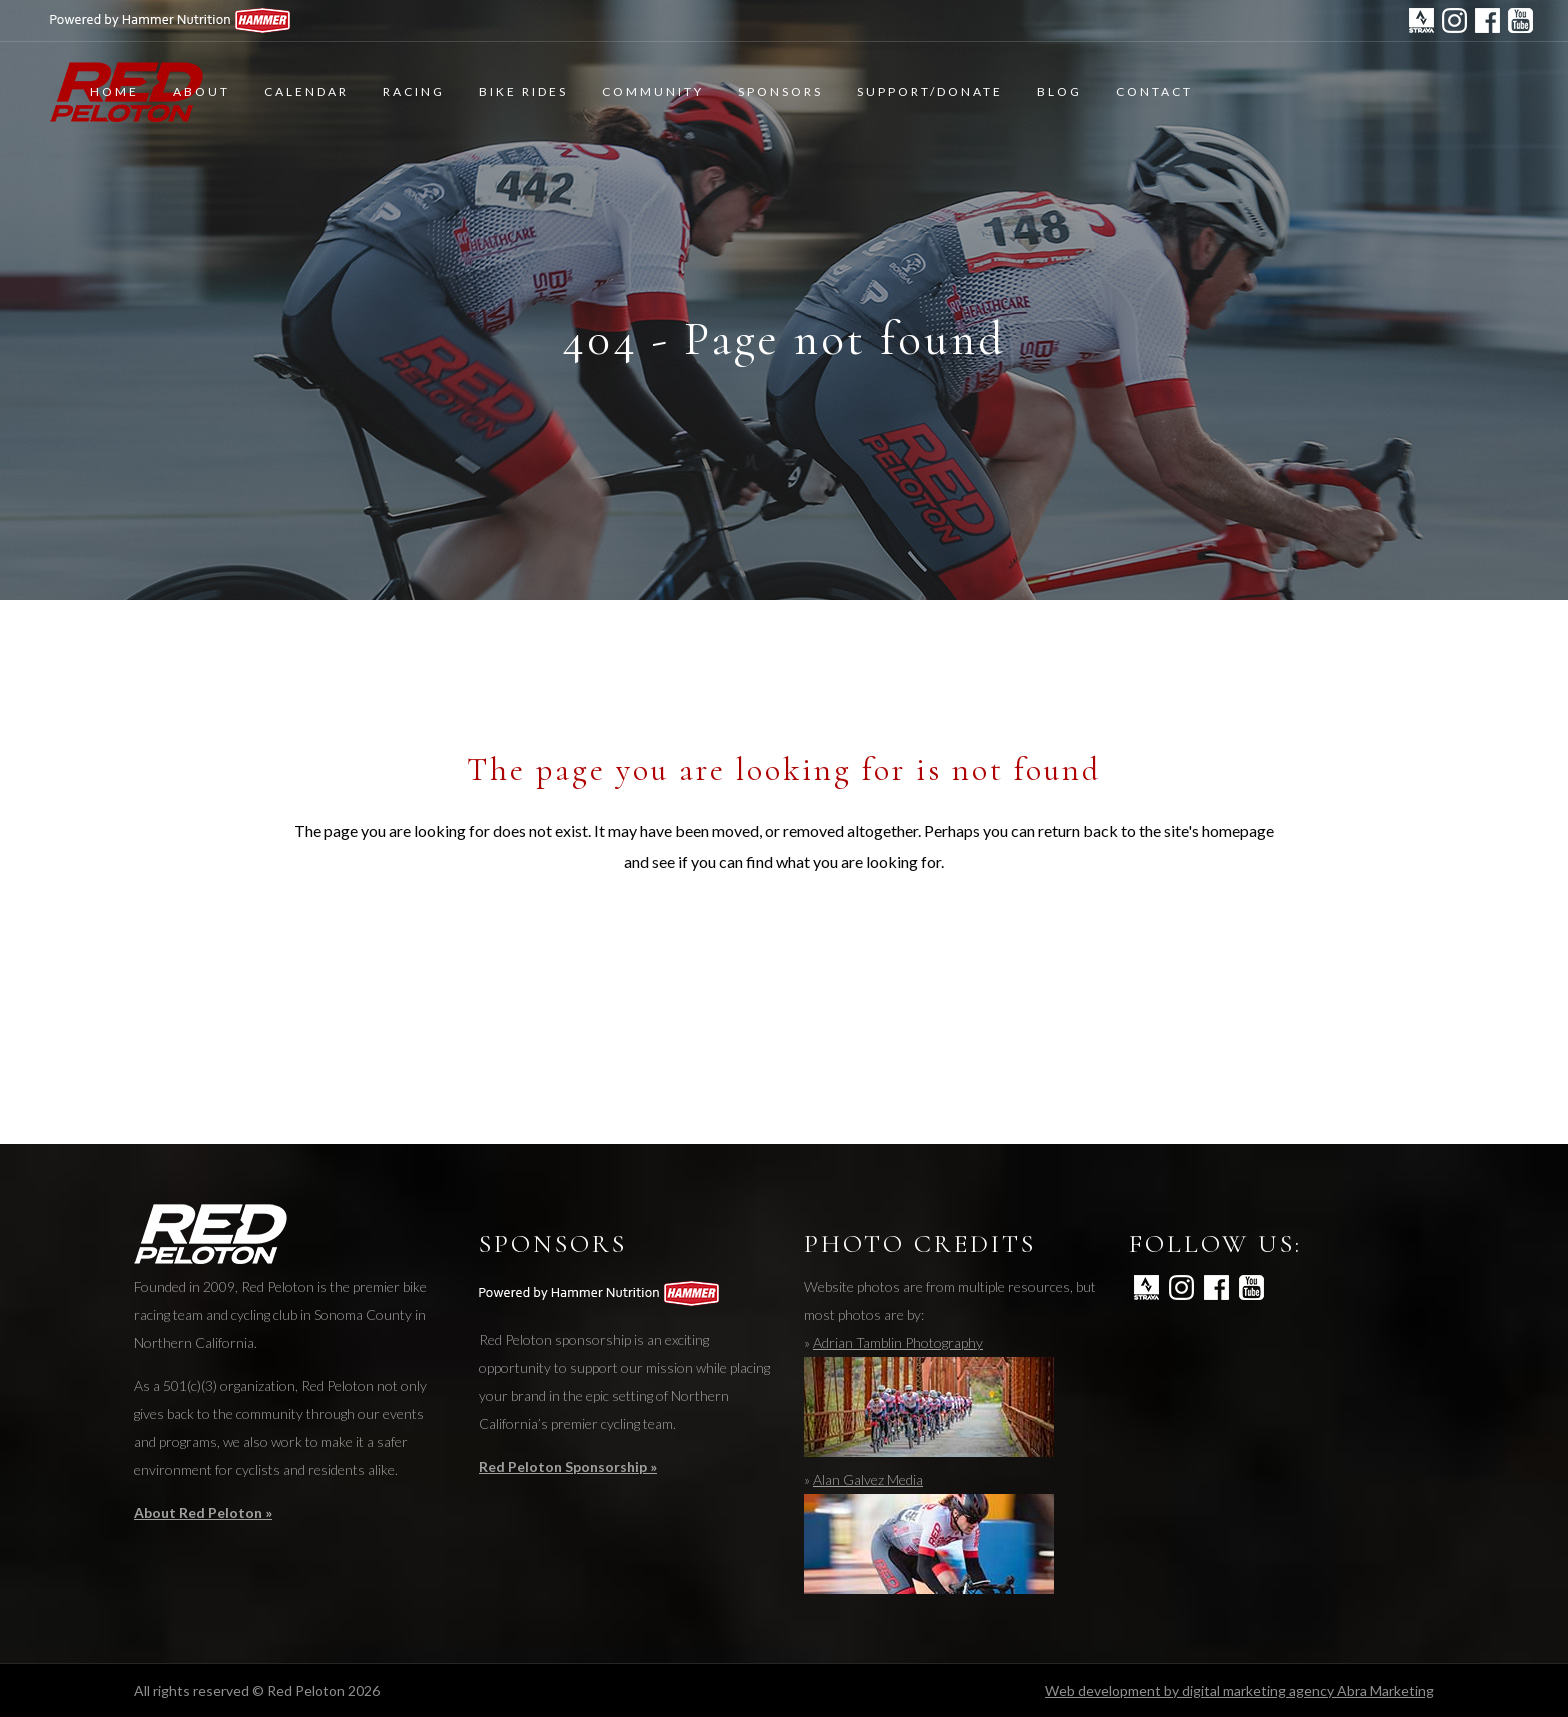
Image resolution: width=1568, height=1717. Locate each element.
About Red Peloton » (203, 1512)
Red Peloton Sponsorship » (568, 1466)
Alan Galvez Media (868, 1479)
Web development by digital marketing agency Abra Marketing (1239, 1690)
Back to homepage (784, 951)
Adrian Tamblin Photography (898, 1342)
